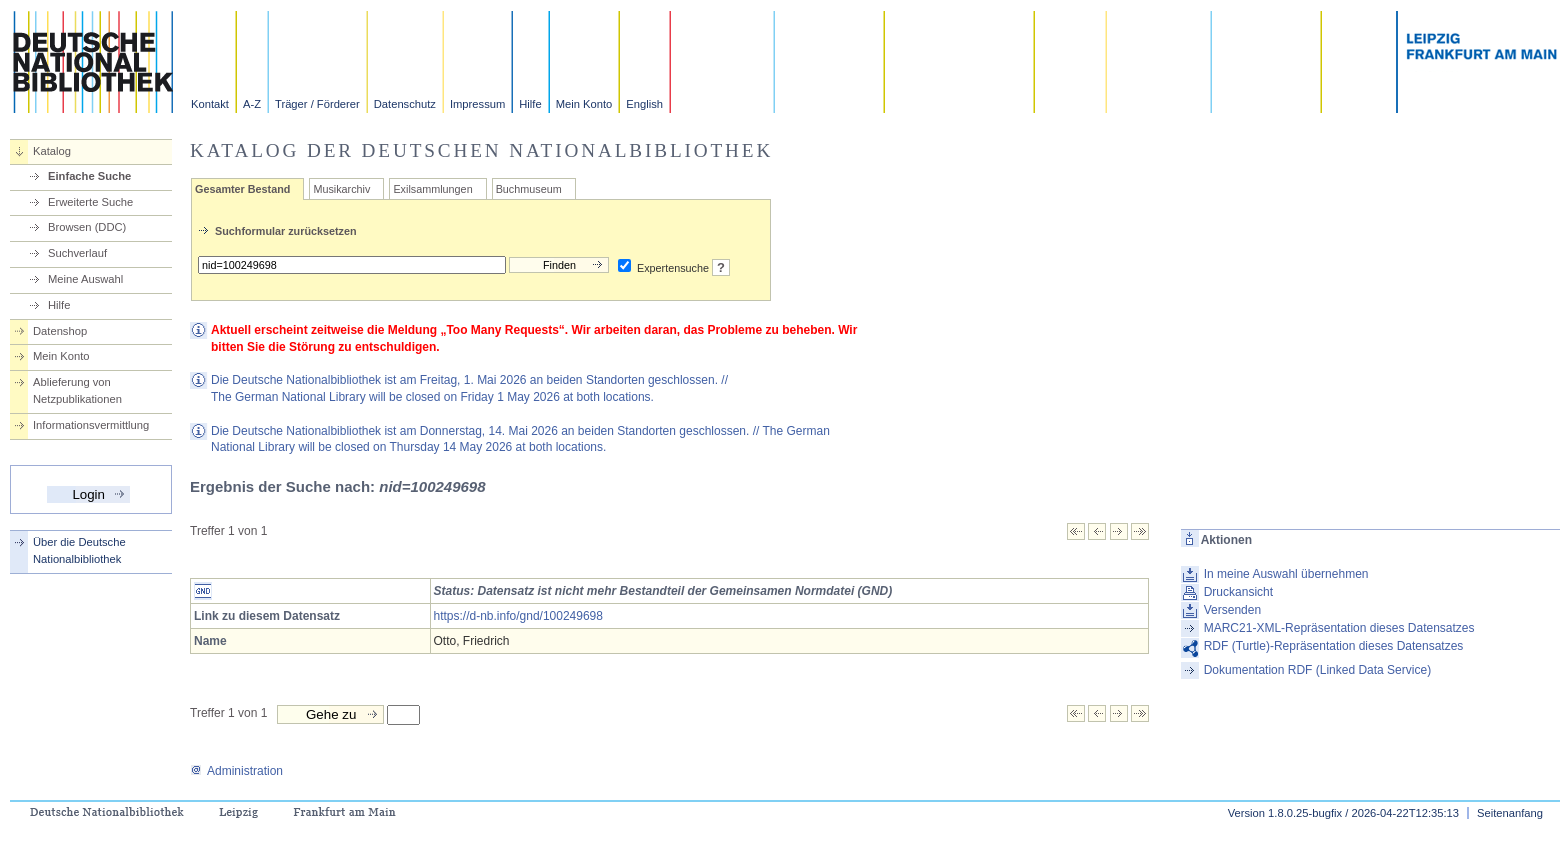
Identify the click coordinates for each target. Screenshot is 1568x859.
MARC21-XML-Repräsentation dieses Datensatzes (1339, 628)
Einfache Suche (89, 176)
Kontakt (210, 104)
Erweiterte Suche (90, 202)
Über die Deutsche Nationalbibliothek (79, 550)
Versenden (1232, 610)
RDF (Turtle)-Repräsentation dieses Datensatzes (1334, 646)
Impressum (477, 104)
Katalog (52, 151)
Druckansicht (1238, 592)
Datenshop (60, 331)
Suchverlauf (77, 253)
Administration (236, 771)
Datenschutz (405, 104)
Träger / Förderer (317, 104)
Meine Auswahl (85, 279)
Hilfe (530, 104)
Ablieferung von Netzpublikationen (77, 390)
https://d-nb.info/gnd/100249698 (518, 616)
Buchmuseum (529, 189)
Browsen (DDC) (87, 227)
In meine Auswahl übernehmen (1286, 574)
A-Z (252, 104)
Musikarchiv (341, 189)
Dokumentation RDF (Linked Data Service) (1317, 670)
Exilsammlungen (432, 189)
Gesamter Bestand (242, 189)
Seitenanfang (1510, 813)
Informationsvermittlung (91, 425)
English (644, 104)
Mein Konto (584, 104)
